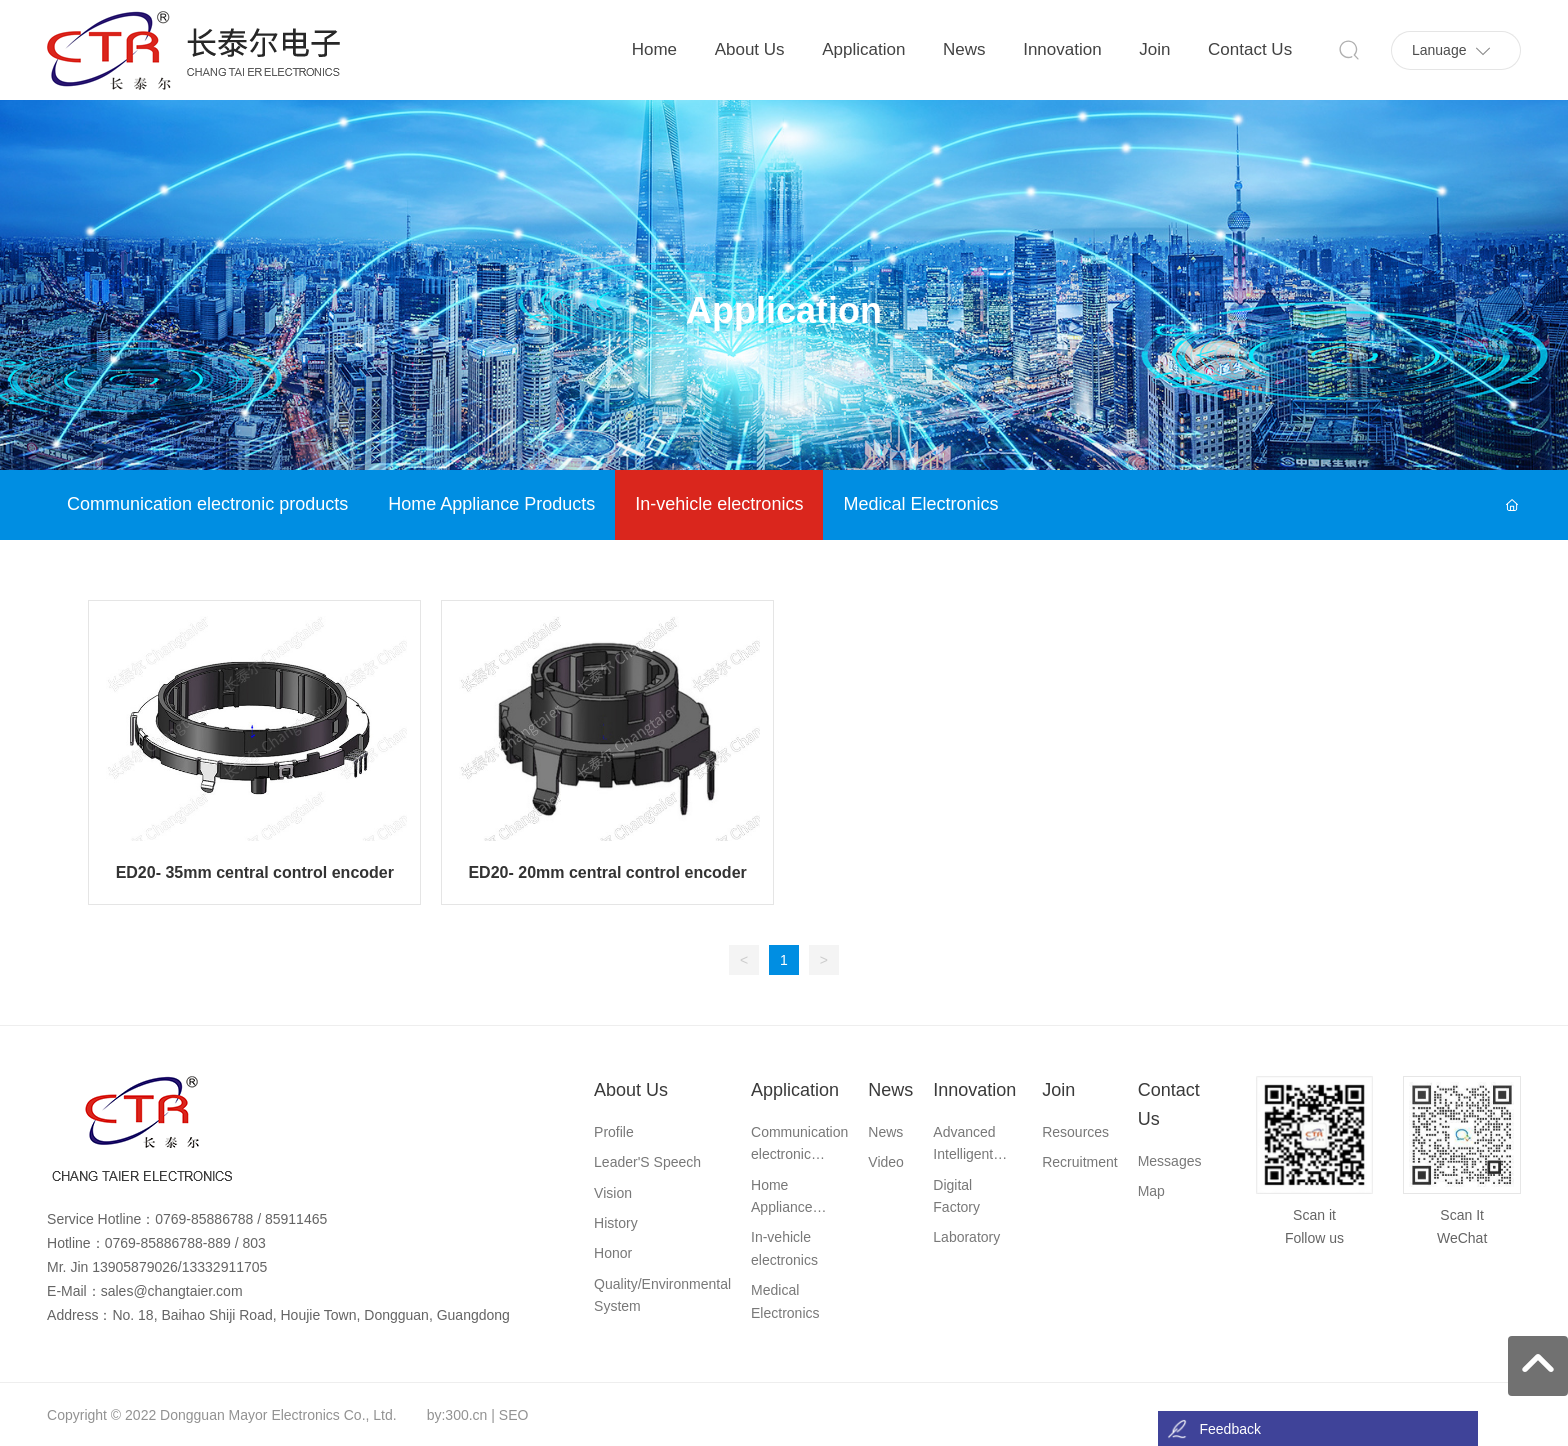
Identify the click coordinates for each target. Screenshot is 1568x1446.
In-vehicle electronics (719, 504)
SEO (514, 1415)
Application (784, 311)
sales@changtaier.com (172, 1291)
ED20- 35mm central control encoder (255, 872)
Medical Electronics (920, 504)
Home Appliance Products (491, 504)
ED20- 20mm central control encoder (607, 872)
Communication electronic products (207, 504)
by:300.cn (457, 1415)
